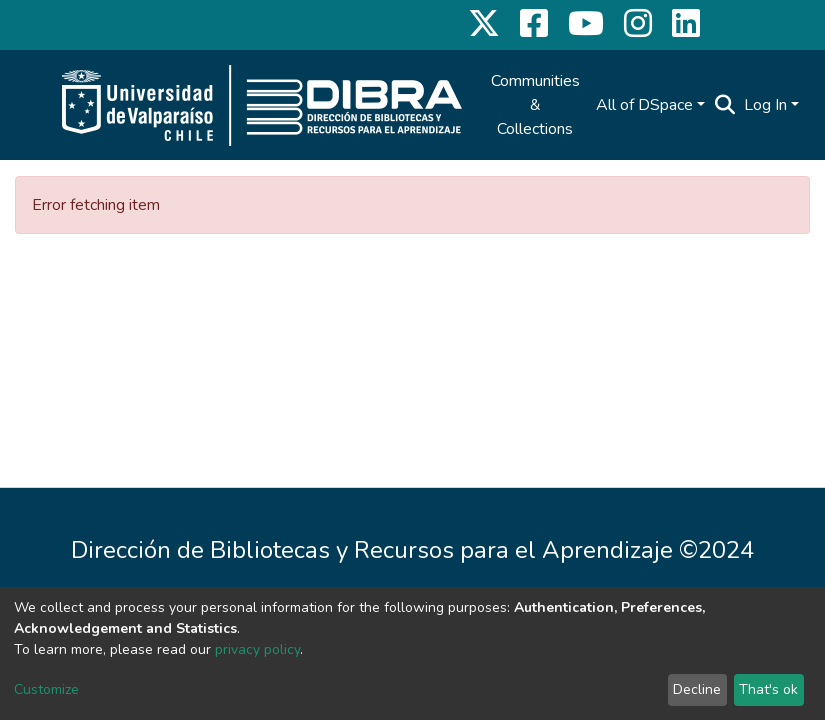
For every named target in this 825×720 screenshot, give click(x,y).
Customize (46, 689)
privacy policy (257, 649)
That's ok (768, 689)
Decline (697, 689)
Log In (765, 105)
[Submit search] (725, 105)
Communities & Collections (535, 105)
